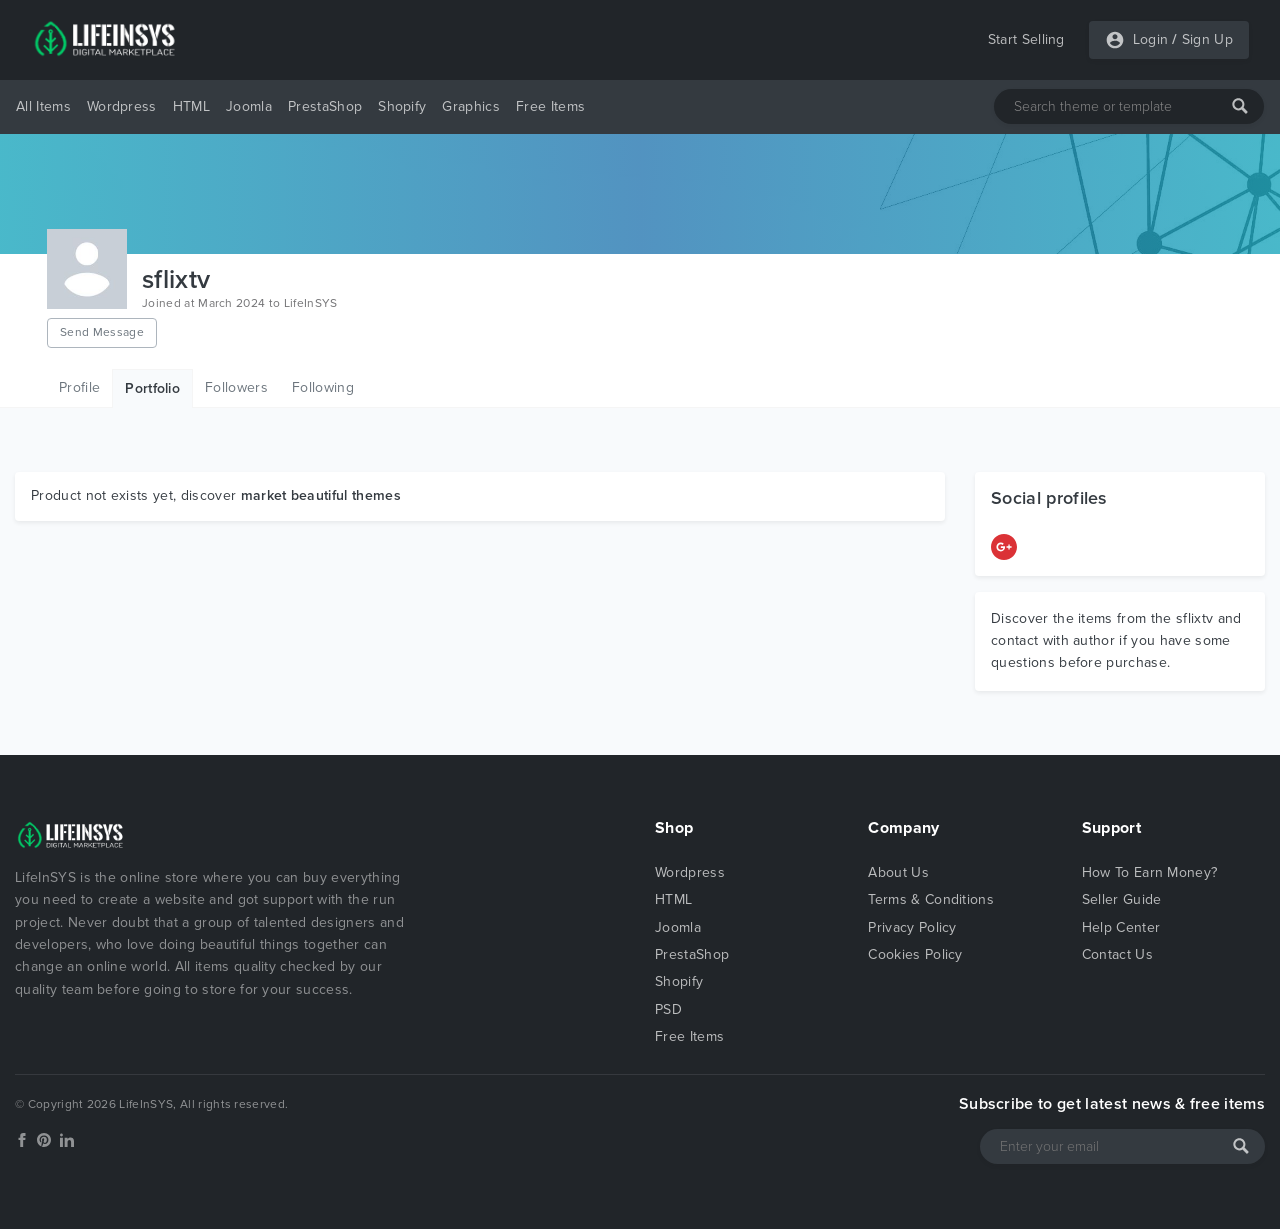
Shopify (402, 106)
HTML (191, 106)
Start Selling (1026, 39)
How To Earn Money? (1150, 872)
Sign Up (1207, 39)
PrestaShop (325, 106)
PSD (668, 1009)
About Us (898, 872)
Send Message (102, 332)
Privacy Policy (912, 927)
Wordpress (122, 106)
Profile (79, 387)
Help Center (1121, 927)
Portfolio (152, 388)
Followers (236, 387)
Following (323, 387)
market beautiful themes (321, 495)
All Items (43, 106)
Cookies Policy (915, 954)
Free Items (550, 106)
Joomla (249, 106)
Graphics (471, 106)
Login (1151, 39)
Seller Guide (1122, 899)
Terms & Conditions (931, 899)
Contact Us (1117, 954)
